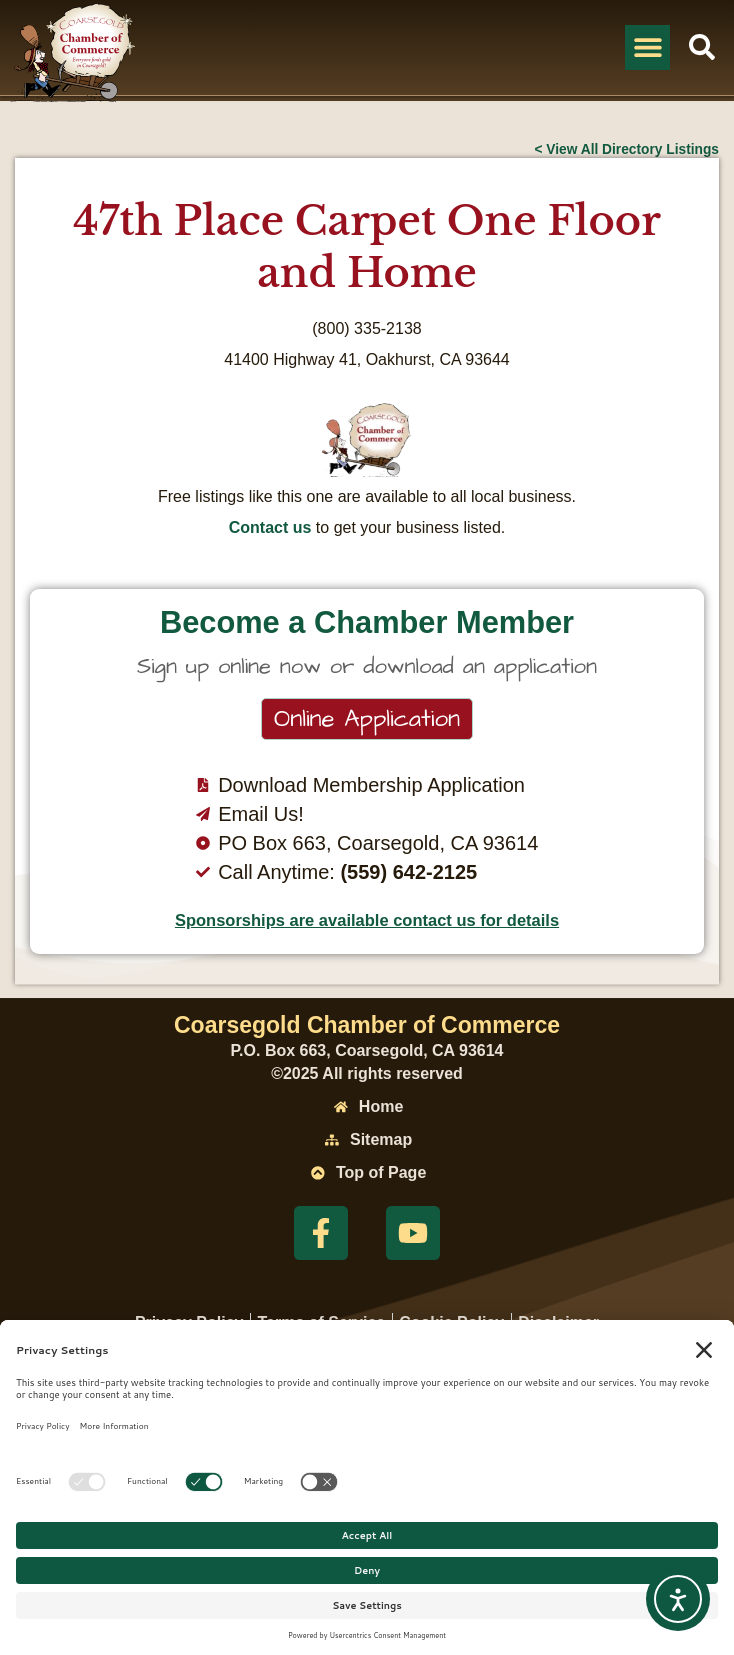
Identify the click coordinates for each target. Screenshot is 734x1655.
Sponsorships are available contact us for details (367, 920)
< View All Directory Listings (626, 149)
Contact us (270, 527)
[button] (647, 47)
